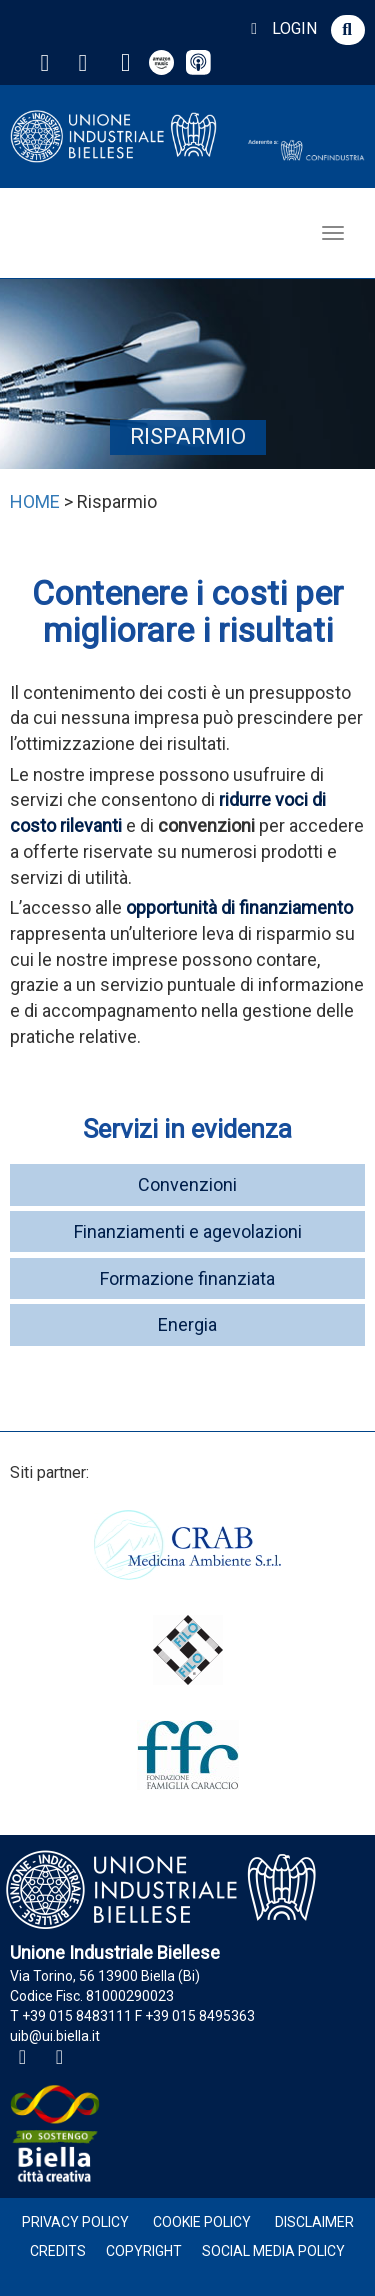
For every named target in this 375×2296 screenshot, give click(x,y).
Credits (58, 2251)
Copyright (144, 2251)
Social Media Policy (273, 2251)
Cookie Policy (202, 2222)
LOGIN (280, 28)
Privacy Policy (75, 2222)
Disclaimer (314, 2222)
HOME (35, 501)
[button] (348, 30)
